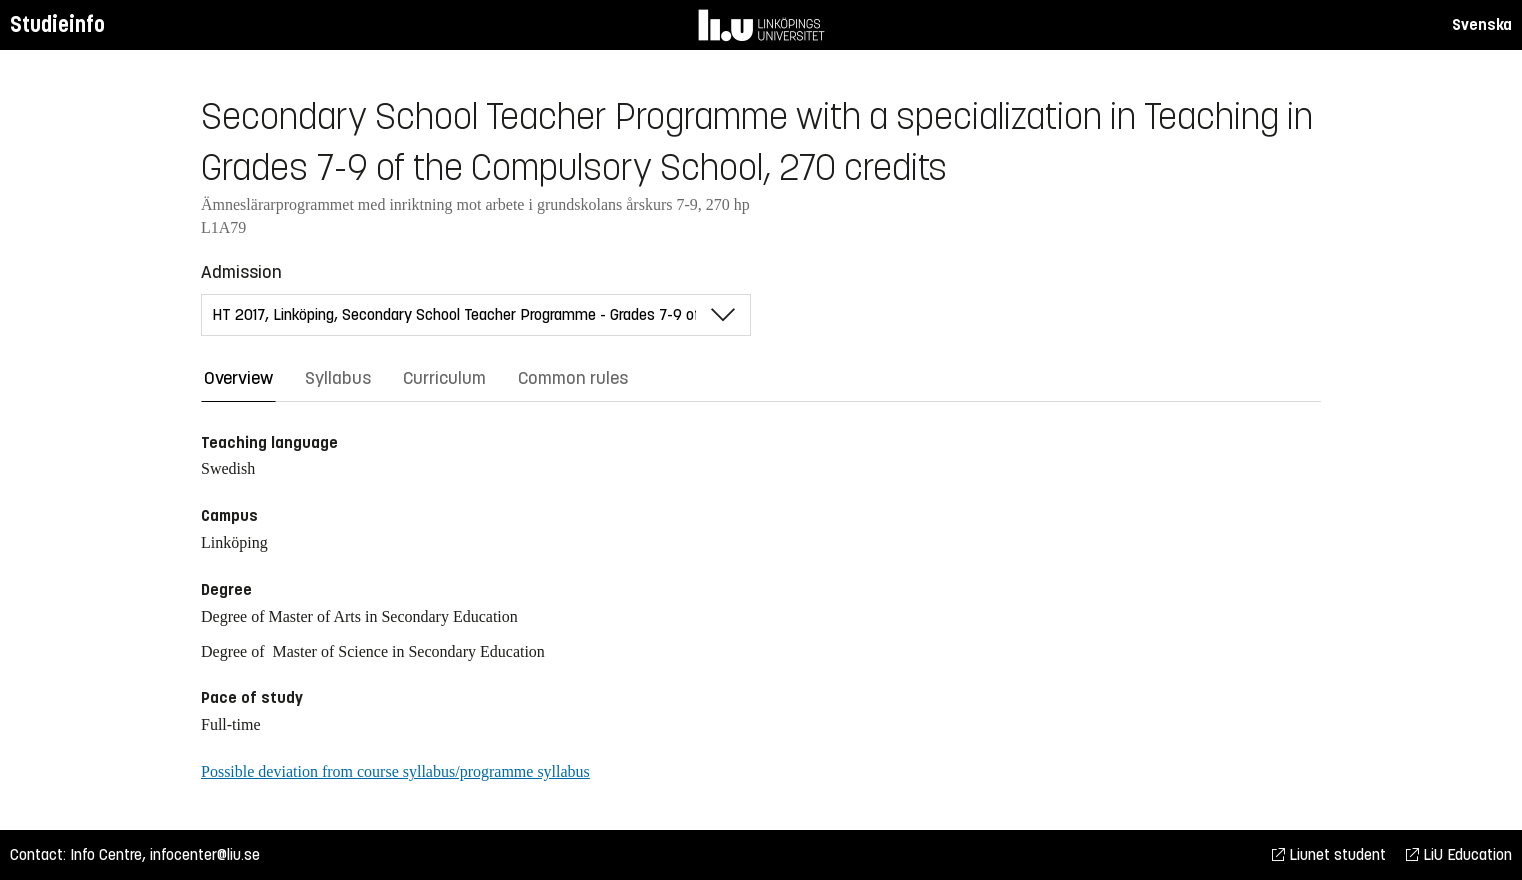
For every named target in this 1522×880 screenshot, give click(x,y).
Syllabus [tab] (338, 378)
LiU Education (1459, 854)
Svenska (1482, 24)
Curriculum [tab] (444, 378)
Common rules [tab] (573, 378)
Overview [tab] (238, 378)
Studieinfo (57, 24)
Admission (241, 272)
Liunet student (1329, 854)
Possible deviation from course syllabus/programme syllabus (395, 771)
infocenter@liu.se (205, 854)
